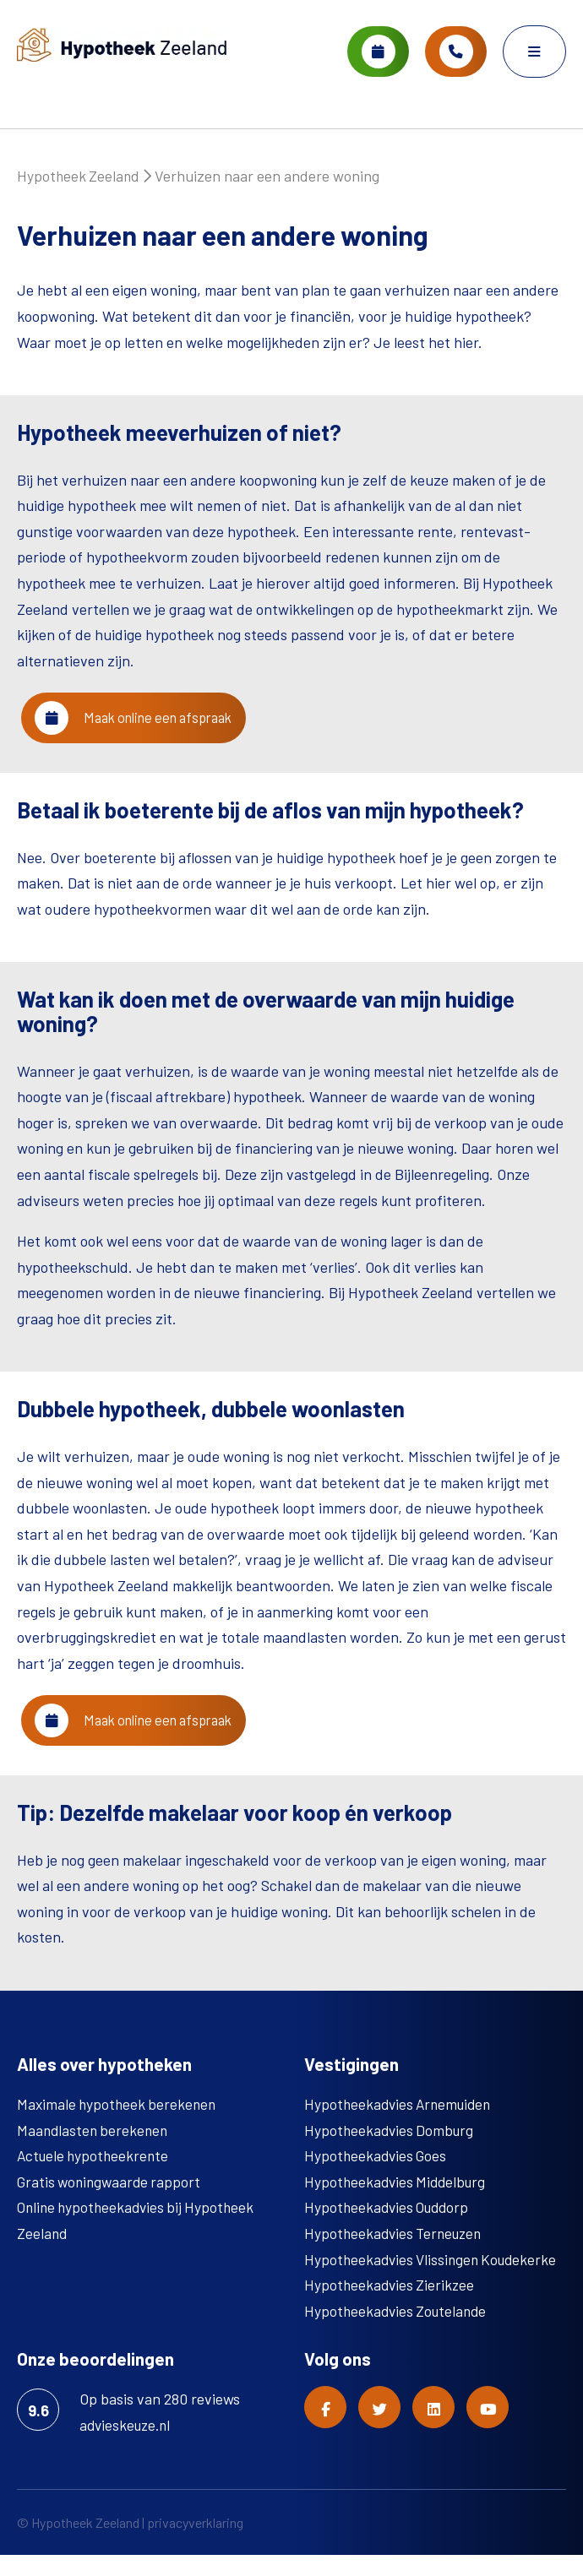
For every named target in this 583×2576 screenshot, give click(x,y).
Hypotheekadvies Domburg (391, 2151)
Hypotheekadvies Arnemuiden (401, 2125)
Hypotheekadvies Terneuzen (396, 2254)
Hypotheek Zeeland (79, 182)
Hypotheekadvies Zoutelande (398, 2332)
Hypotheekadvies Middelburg (398, 2202)
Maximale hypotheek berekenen (119, 2125)
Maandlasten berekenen (94, 2151)
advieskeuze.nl (127, 2446)
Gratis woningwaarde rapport (112, 2202)
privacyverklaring (195, 2543)
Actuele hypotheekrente (95, 2177)
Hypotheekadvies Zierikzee (391, 2306)
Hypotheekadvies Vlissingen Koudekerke (434, 2280)
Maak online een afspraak (145, 729)
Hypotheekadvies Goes (377, 2177)
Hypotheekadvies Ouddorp (390, 2229)
